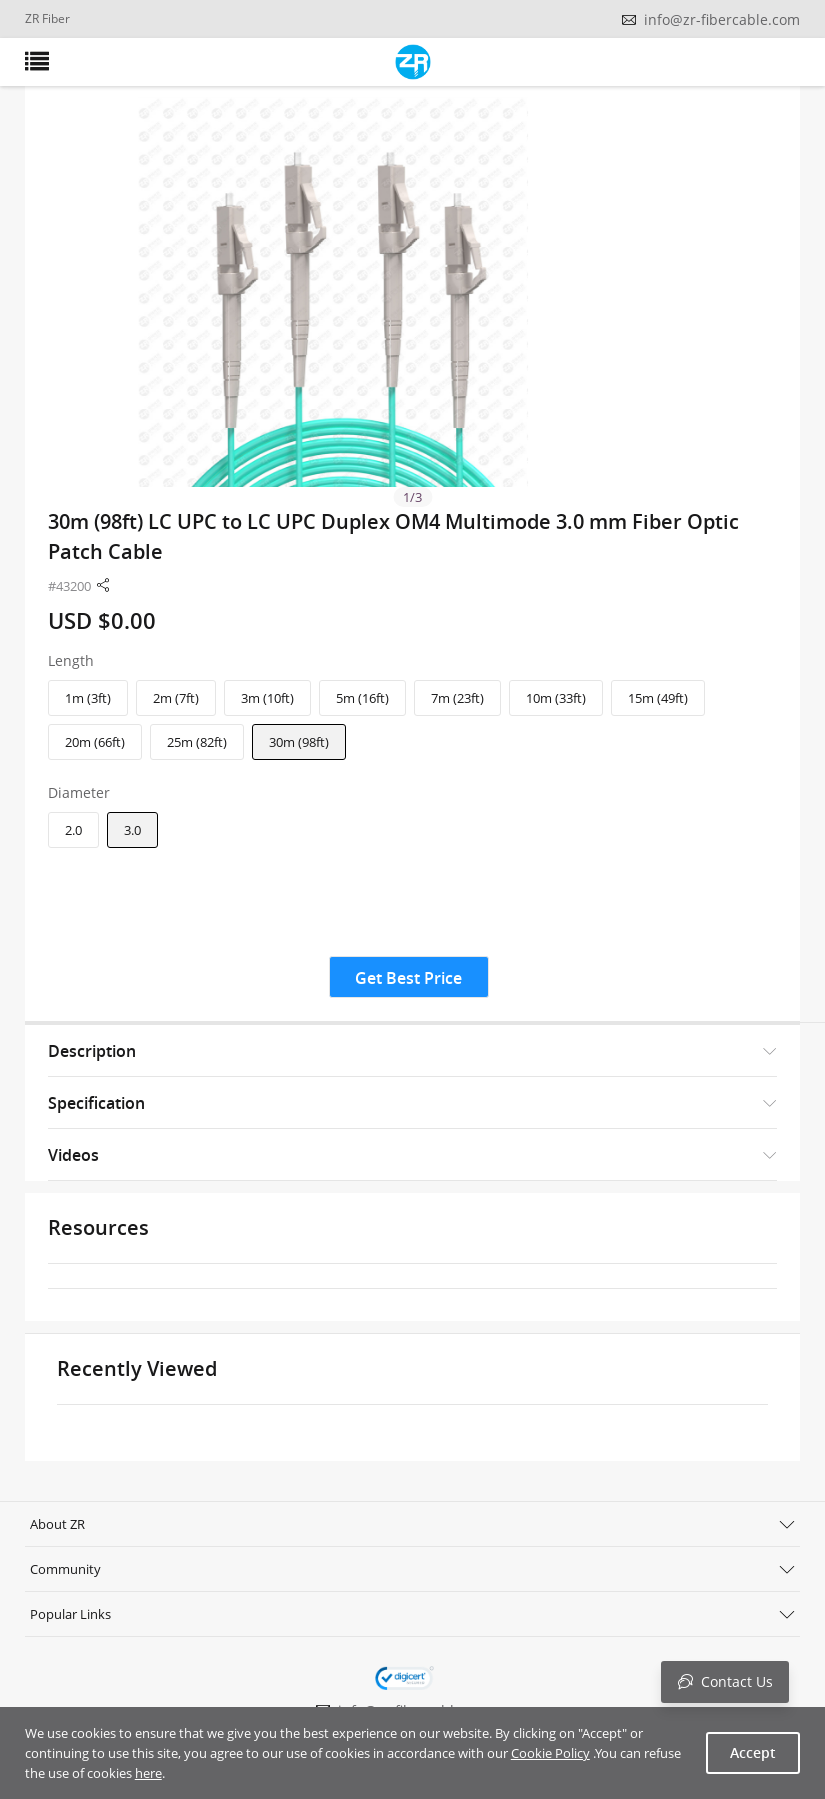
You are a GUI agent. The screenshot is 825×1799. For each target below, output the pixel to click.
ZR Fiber (47, 18)
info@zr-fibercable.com (722, 19)
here (148, 1773)
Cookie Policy (550, 1753)
